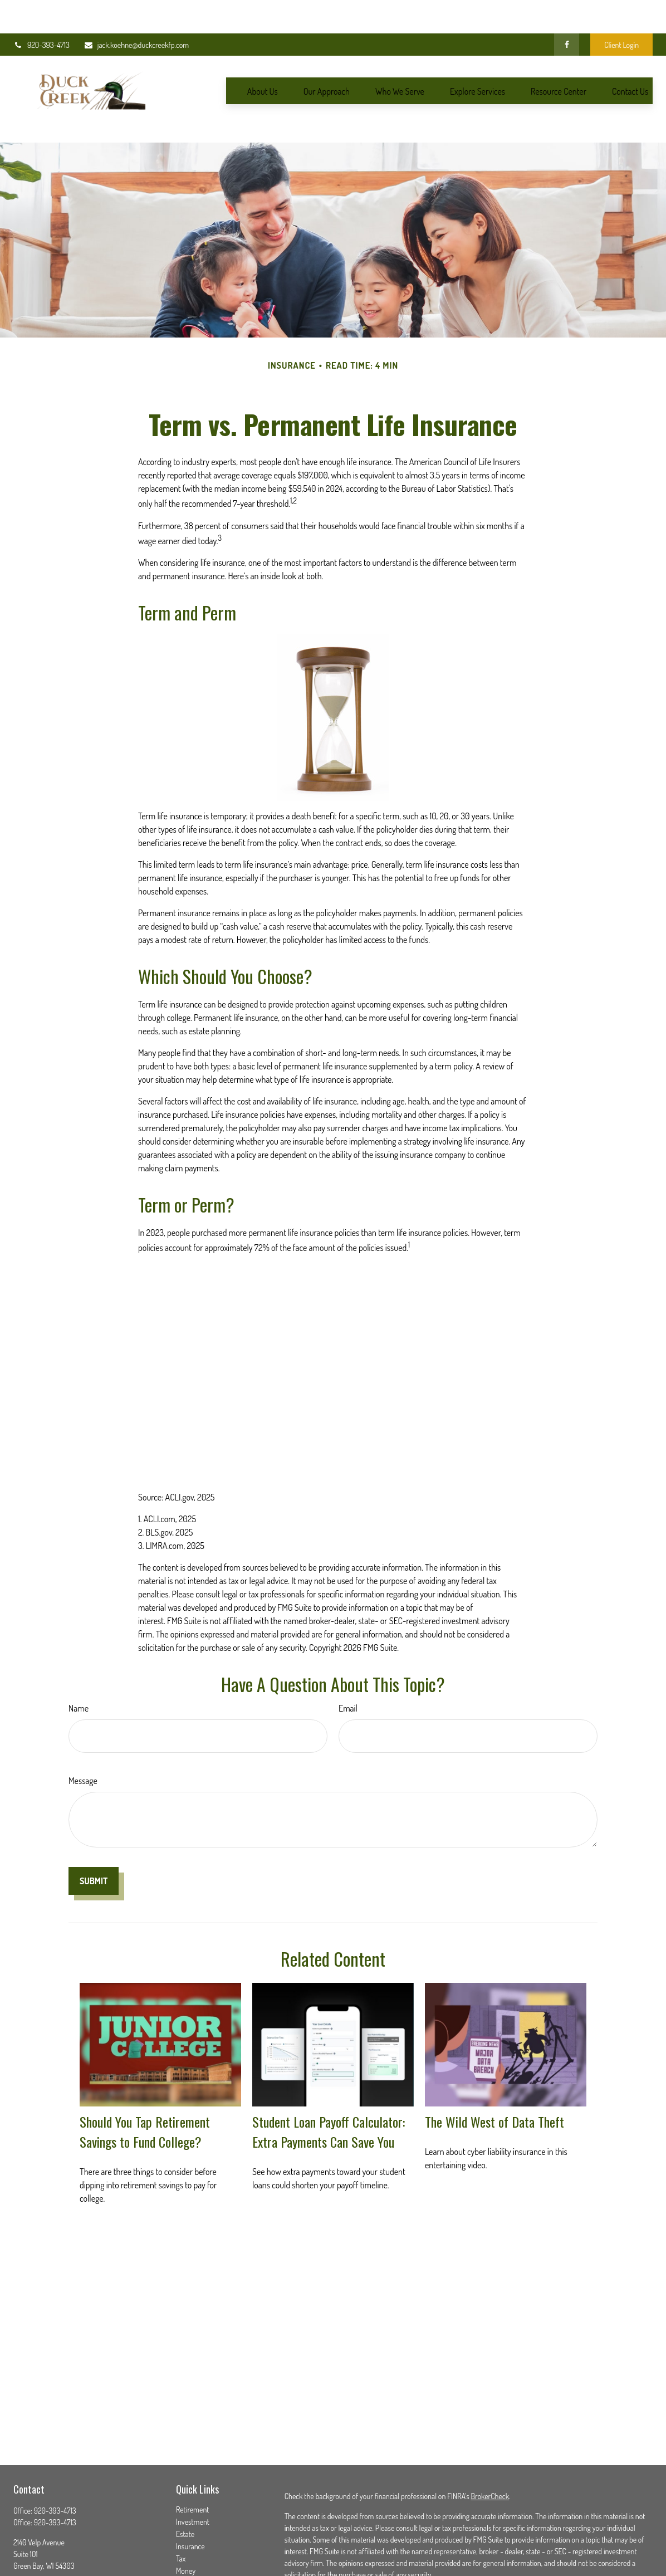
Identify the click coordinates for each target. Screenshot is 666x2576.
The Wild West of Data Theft (494, 2071)
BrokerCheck (490, 2446)
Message (82, 1730)
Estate (185, 2484)
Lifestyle (188, 2533)
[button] (262, 57)
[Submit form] (93, 1831)
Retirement (192, 2459)
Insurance (190, 2496)
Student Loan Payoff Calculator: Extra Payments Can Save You (328, 2081)
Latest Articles (197, 2545)
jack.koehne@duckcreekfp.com (136, 11)
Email (348, 1658)
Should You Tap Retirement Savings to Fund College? (145, 2081)
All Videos (190, 2557)
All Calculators (197, 2569)
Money (185, 2520)
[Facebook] (566, 11)
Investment (192, 2471)
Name (78, 1658)
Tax (180, 2508)
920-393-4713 (41, 11)
